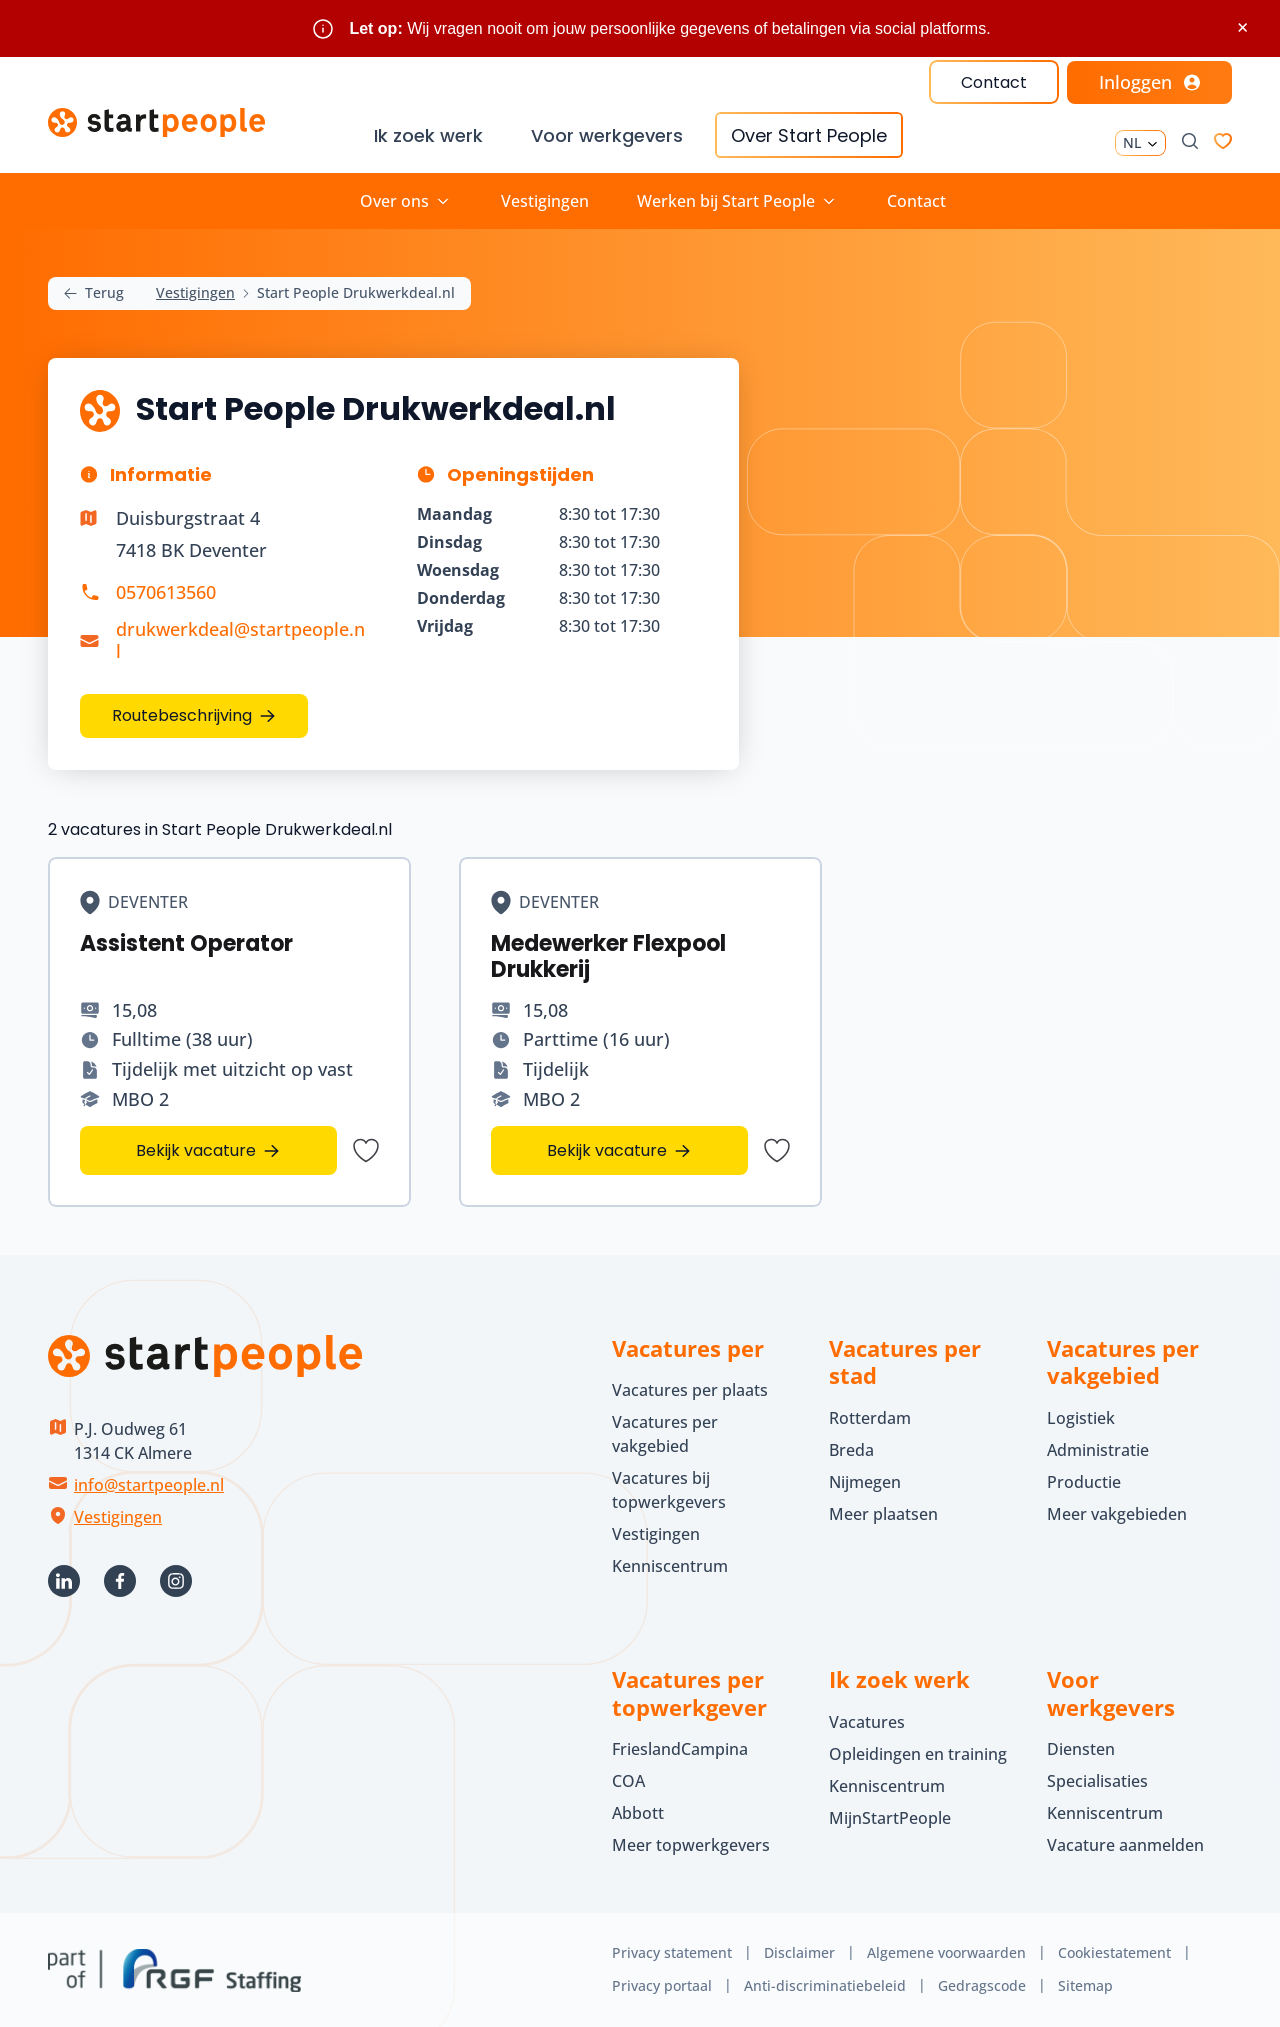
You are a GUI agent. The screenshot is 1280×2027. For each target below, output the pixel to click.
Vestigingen (545, 201)
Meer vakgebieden (1117, 1514)
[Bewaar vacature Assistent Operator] (366, 1150)
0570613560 (166, 592)
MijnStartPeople (890, 1818)
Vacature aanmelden (1125, 1845)
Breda (851, 1450)
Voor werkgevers (607, 135)
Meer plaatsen (883, 1514)
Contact (994, 82)
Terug (94, 293)
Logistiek (1081, 1418)
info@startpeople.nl (149, 1485)
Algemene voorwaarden (946, 1952)
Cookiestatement (1114, 1952)
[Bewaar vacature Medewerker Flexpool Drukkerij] (776, 1150)
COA (628, 1781)
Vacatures (867, 1722)
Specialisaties (1097, 1781)
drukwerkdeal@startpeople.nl (240, 640)
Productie (1084, 1482)
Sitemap (1085, 1985)
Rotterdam (870, 1418)
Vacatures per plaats (690, 1390)
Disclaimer (799, 1952)
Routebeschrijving (182, 715)
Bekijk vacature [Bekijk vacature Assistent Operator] (196, 1150)
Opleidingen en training (918, 1754)
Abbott (640, 1813)
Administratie (1098, 1450)
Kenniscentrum (670, 1566)
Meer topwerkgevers (691, 1845)
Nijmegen (865, 1482)
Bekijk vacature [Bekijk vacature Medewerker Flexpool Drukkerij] (607, 1150)
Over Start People (809, 135)
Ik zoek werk (428, 135)
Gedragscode (982, 1985)
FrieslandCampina (680, 1749)
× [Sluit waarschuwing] (1242, 27)
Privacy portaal (662, 1985)
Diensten (1081, 1749)
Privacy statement (672, 1952)
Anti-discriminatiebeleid (825, 1985)
